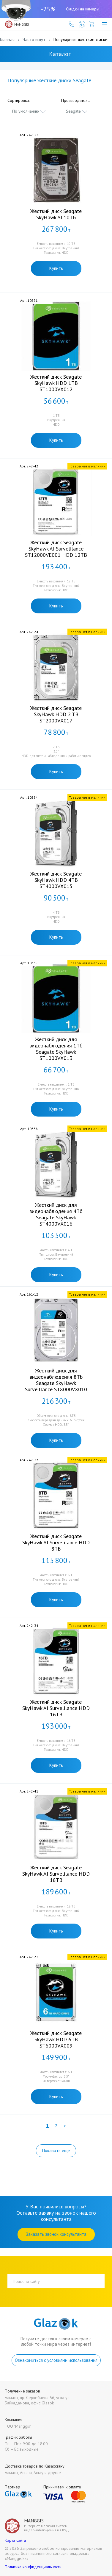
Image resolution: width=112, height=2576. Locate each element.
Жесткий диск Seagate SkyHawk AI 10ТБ (56, 214)
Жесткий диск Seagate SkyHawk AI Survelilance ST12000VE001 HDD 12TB (56, 548)
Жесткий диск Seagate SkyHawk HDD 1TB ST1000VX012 (56, 383)
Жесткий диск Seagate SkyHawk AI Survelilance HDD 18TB (56, 1873)
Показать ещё (56, 2150)
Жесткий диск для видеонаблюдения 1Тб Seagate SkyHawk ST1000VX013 (56, 1048)
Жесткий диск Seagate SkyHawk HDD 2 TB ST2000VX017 (56, 714)
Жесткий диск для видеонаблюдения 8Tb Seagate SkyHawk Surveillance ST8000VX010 (56, 1380)
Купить (56, 268)
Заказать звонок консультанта (56, 2234)
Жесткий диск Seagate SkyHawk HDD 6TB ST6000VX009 (56, 2039)
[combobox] (29, 111)
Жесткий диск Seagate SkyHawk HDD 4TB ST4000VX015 (56, 880)
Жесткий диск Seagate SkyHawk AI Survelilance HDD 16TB (56, 1708)
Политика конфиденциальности (33, 2566)
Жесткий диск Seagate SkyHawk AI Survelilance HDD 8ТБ (56, 1542)
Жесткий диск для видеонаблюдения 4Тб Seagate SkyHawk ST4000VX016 (56, 1214)
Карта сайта (15, 2540)
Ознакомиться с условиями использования (56, 2360)
